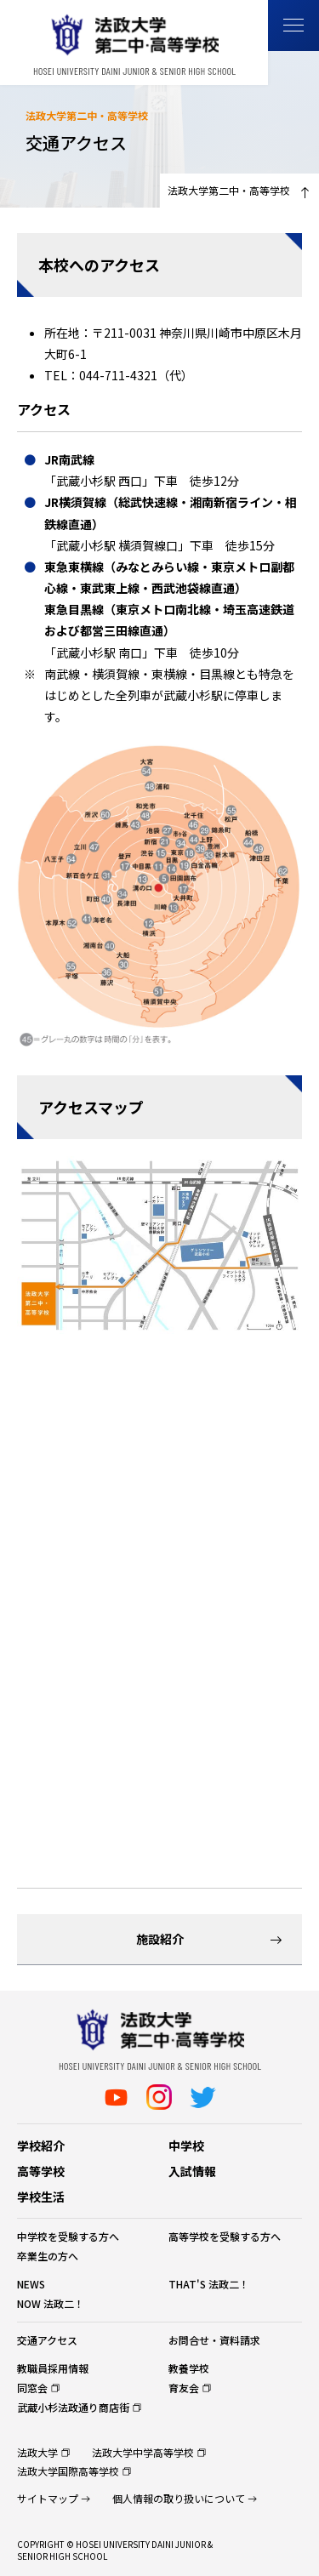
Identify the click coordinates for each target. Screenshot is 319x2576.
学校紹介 (41, 2145)
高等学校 (41, 2171)
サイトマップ (47, 2498)
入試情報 (192, 2171)
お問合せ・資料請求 (214, 2340)
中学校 (186, 2145)
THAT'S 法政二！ (208, 2284)
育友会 (183, 2387)
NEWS (31, 2284)
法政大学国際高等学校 (68, 2471)
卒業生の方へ (47, 2255)
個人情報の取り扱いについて (178, 2498)
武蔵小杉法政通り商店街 (73, 2407)
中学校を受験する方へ (68, 2236)
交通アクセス (47, 2340)
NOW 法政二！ (50, 2303)
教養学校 (188, 2368)
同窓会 (32, 2387)
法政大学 (37, 2452)
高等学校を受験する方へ (224, 2236)
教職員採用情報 (52, 2368)
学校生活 (41, 2196)
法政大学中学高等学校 (143, 2452)
